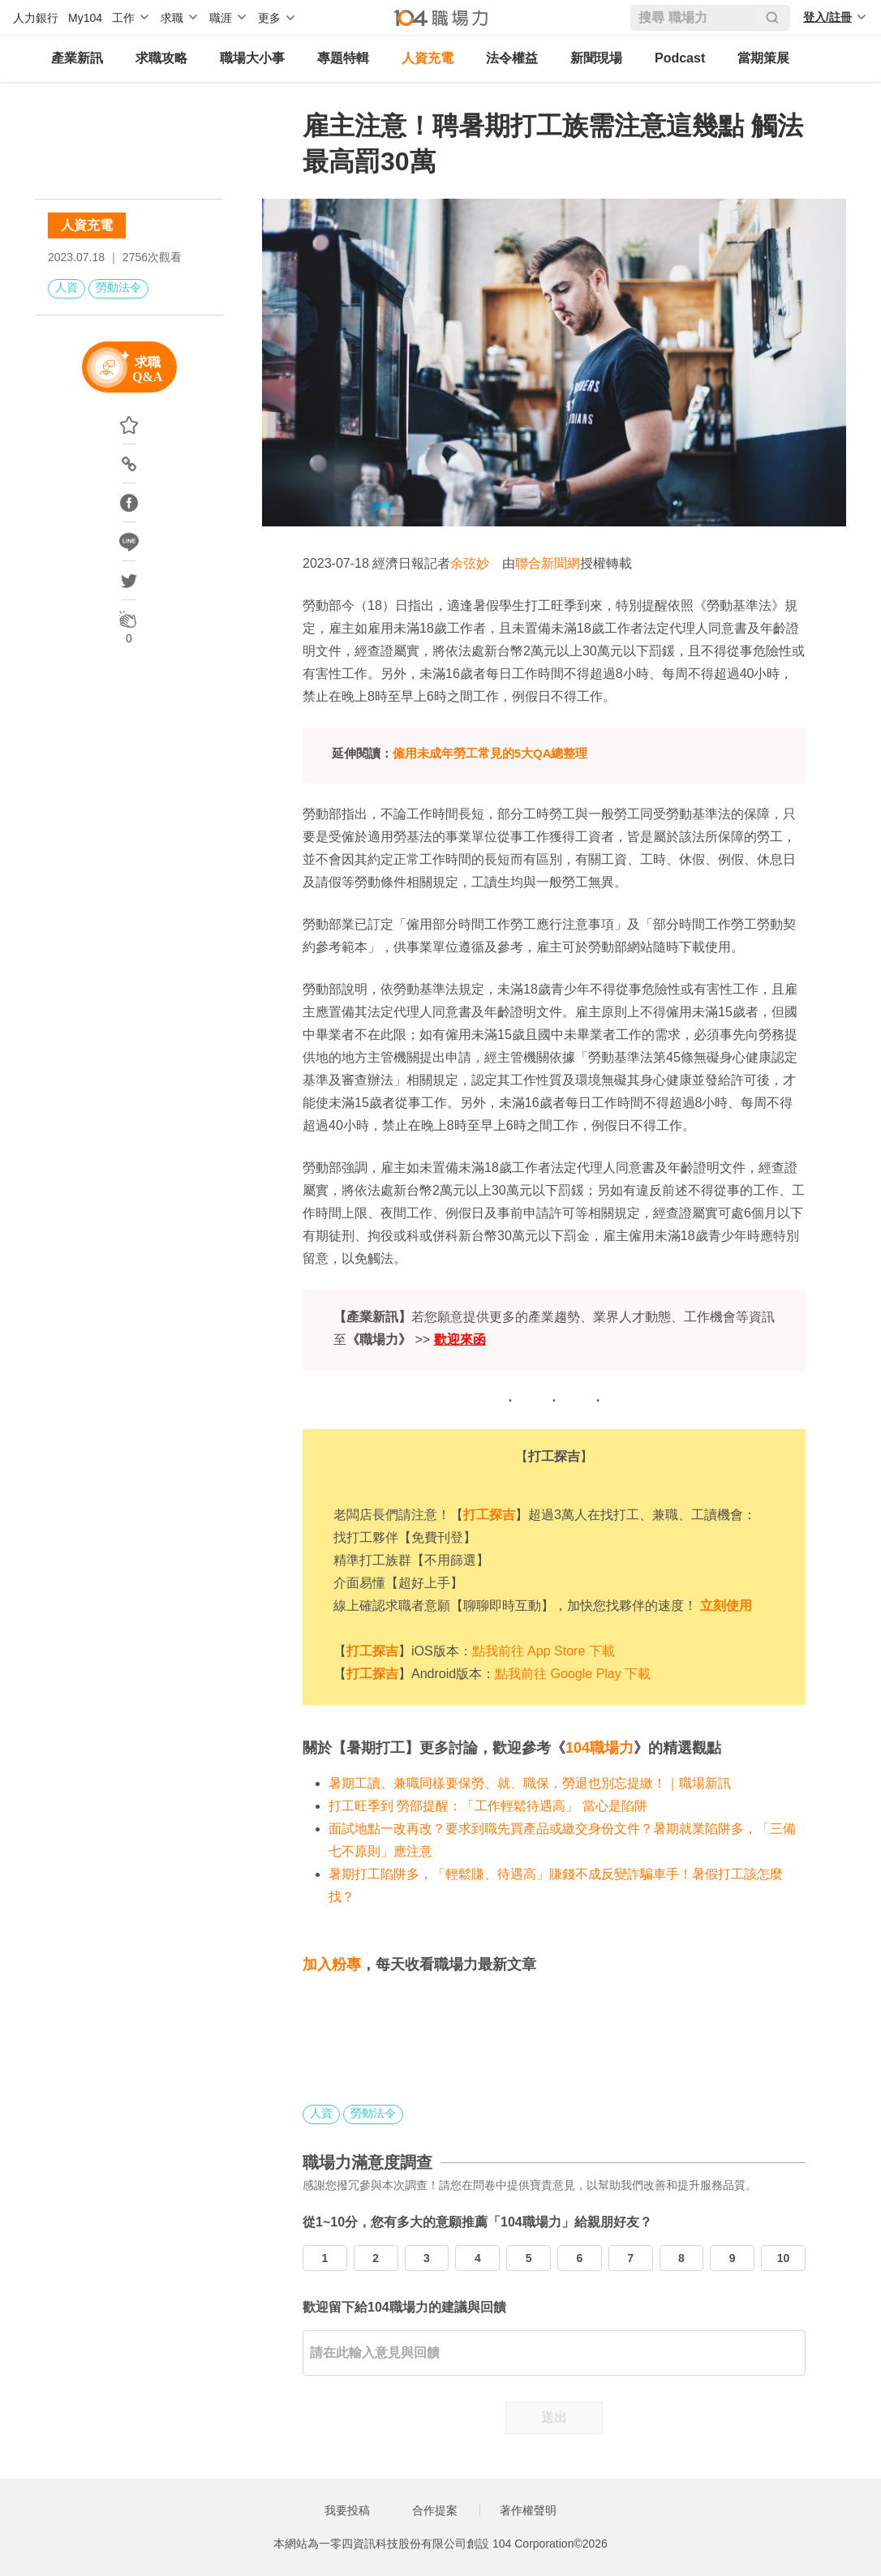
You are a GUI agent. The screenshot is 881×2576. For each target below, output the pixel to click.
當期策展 (763, 58)
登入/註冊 (827, 17)
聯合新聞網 (547, 563)
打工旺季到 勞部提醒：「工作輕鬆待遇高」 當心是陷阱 (488, 1806)
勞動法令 (118, 287)
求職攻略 (161, 58)
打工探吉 (489, 1515)
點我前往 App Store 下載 (543, 1651)
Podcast (680, 58)
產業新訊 (77, 58)
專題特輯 (343, 58)
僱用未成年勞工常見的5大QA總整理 (490, 753)
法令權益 (512, 58)
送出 (554, 2417)
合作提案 (435, 2510)
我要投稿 (347, 2510)
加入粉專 (332, 1964)
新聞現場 (596, 58)
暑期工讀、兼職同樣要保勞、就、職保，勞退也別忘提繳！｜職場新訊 (530, 1783)
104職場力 (599, 1748)
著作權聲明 (528, 2510)
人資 (66, 287)
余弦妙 (469, 563)
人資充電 (427, 58)
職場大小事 (252, 58)
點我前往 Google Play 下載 (573, 1674)
